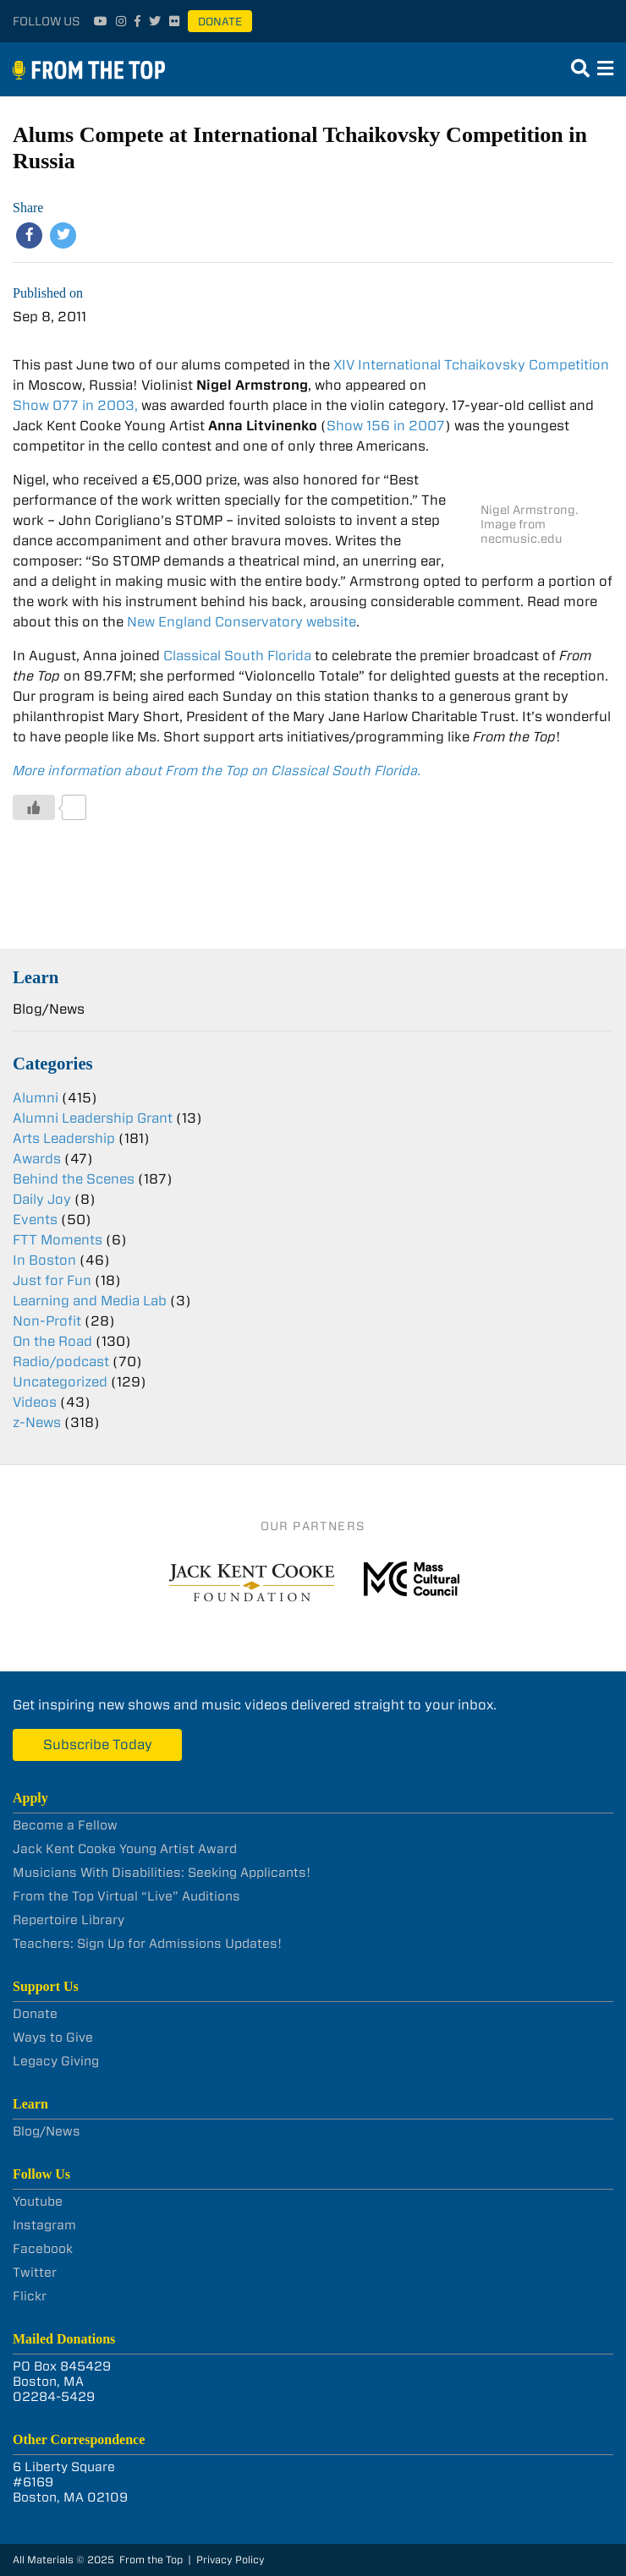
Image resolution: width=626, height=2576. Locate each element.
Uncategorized (60, 1382)
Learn (35, 977)
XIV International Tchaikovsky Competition (471, 365)
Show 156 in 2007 (386, 426)
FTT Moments (57, 1240)
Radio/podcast (61, 1362)
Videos (35, 1402)
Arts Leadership (64, 1138)
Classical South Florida (237, 656)
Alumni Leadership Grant (93, 1118)
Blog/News (49, 1009)
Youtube (38, 2201)
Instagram (44, 2225)
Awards (37, 1159)
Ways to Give (53, 2037)
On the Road (52, 1341)
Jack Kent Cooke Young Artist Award (125, 1849)
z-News (37, 1422)
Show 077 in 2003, (75, 405)
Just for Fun (52, 1280)
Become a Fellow (65, 1825)
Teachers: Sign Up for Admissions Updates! (147, 1943)
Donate (220, 21)
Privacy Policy (230, 2559)
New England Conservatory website (241, 622)
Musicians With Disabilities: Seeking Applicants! (161, 1872)
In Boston (44, 1260)
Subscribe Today (97, 1744)
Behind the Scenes (74, 1179)
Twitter (35, 2272)
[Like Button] (34, 807)
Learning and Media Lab (90, 1301)
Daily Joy (42, 1199)
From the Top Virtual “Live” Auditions (126, 1896)
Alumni (35, 1098)
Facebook (43, 2248)
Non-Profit (47, 1321)
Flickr (30, 2296)
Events (35, 1219)
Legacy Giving (56, 2061)
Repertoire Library (68, 1920)
